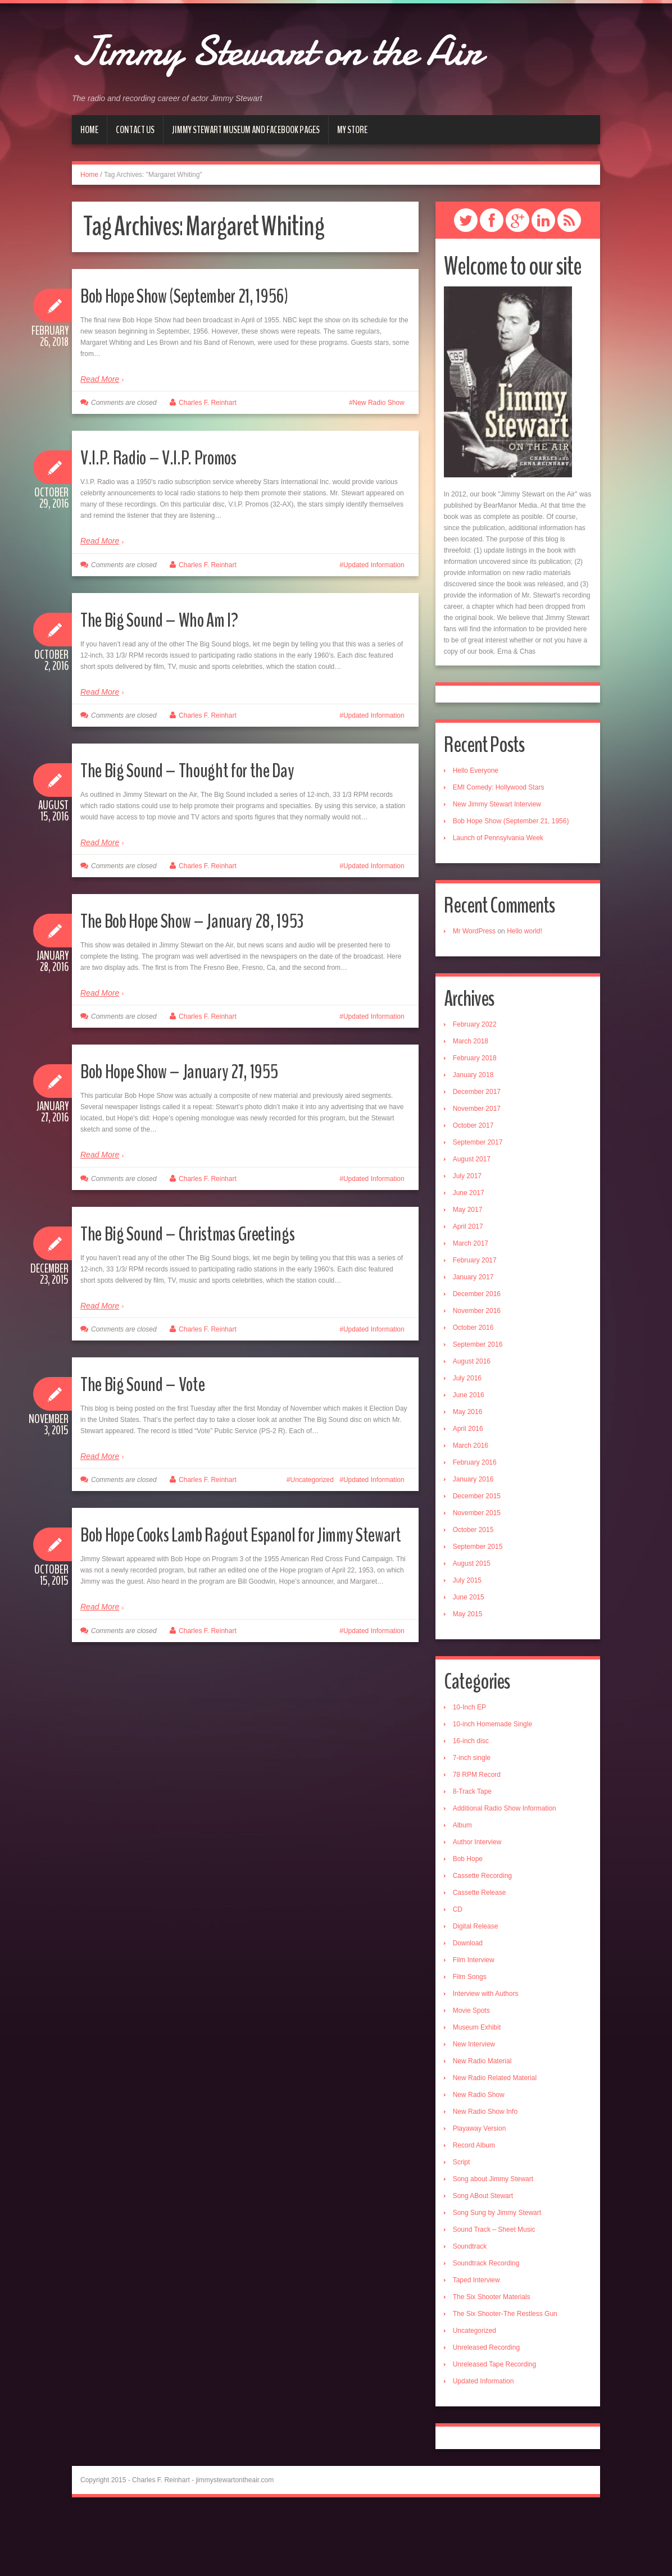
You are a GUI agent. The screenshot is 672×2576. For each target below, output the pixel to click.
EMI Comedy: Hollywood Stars (498, 849)
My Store (352, 191)
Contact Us (135, 191)
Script (461, 2224)
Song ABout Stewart (483, 2258)
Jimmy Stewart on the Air (318, 76)
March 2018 (470, 1103)
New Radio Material (482, 2123)
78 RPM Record (477, 1836)
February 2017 (475, 1322)
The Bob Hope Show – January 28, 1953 (218, 981)
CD (457, 1971)
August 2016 (472, 1423)
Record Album (474, 2207)
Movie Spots (471, 2072)
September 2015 (478, 1608)
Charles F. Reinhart (208, 464)
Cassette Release (479, 1954)
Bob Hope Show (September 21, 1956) (211, 356)
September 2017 (478, 1204)
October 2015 (473, 1591)
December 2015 (477, 1558)
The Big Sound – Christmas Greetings (211, 1294)
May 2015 (468, 1676)
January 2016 (473, 1541)
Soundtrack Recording (486, 2325)
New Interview (474, 2106)
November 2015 (477, 1575)
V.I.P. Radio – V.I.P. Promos (175, 518)
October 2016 (473, 1389)
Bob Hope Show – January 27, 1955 (204, 1132)
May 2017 (468, 1271)
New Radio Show (379, 464)
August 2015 (472, 1625)
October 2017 (473, 1187)
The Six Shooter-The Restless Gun (505, 2375)
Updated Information (374, 627)
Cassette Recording (482, 1937)
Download (468, 2005)
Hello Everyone (475, 832)
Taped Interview (476, 2342)
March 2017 (470, 1305)
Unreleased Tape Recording (495, 2426)
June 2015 (468, 1659)
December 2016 (477, 1356)
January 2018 (473, 1137)
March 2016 (470, 1507)
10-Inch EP (469, 1769)
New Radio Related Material (495, 2140)
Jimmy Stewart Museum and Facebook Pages (246, 191)
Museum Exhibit (477, 2089)
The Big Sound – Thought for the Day (211, 831)
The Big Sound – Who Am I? (177, 680)
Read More (99, 440)
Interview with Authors (486, 2055)
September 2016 (478, 1406)
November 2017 (477, 1170)
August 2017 (472, 1221)
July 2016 (467, 1440)
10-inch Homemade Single (492, 1786)
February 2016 (475, 1524)
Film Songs (470, 2038)
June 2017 (468, 1255)
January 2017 (473, 1339)
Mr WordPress (474, 993)
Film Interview (473, 2022)
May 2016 (468, 1474)
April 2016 (468, 1490)
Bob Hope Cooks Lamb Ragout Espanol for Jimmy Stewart (229, 1609)
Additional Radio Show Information (504, 1870)
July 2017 (467, 1238)
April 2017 (468, 1288)
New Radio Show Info (485, 2173)
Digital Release (475, 1988)
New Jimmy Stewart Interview (497, 866)
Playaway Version (479, 2190)
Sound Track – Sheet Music (494, 2291)
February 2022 (475, 1086)
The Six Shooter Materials (491, 2359)
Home (89, 191)
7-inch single (472, 1819)
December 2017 (477, 1153)
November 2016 (477, 1372)
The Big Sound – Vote (157, 1445)
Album (462, 1887)
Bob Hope (468, 1921)
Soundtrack (470, 2308)
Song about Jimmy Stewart (493, 2241)
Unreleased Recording (486, 2409)
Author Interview (477, 1904)
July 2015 (467, 1642)
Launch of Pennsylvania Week (498, 900)
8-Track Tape (472, 1853)
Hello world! (524, 993)
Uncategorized (312, 1541)
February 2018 (475, 1120)
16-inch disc (471, 1803)
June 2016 (468, 1457)
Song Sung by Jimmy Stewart (497, 2274)
